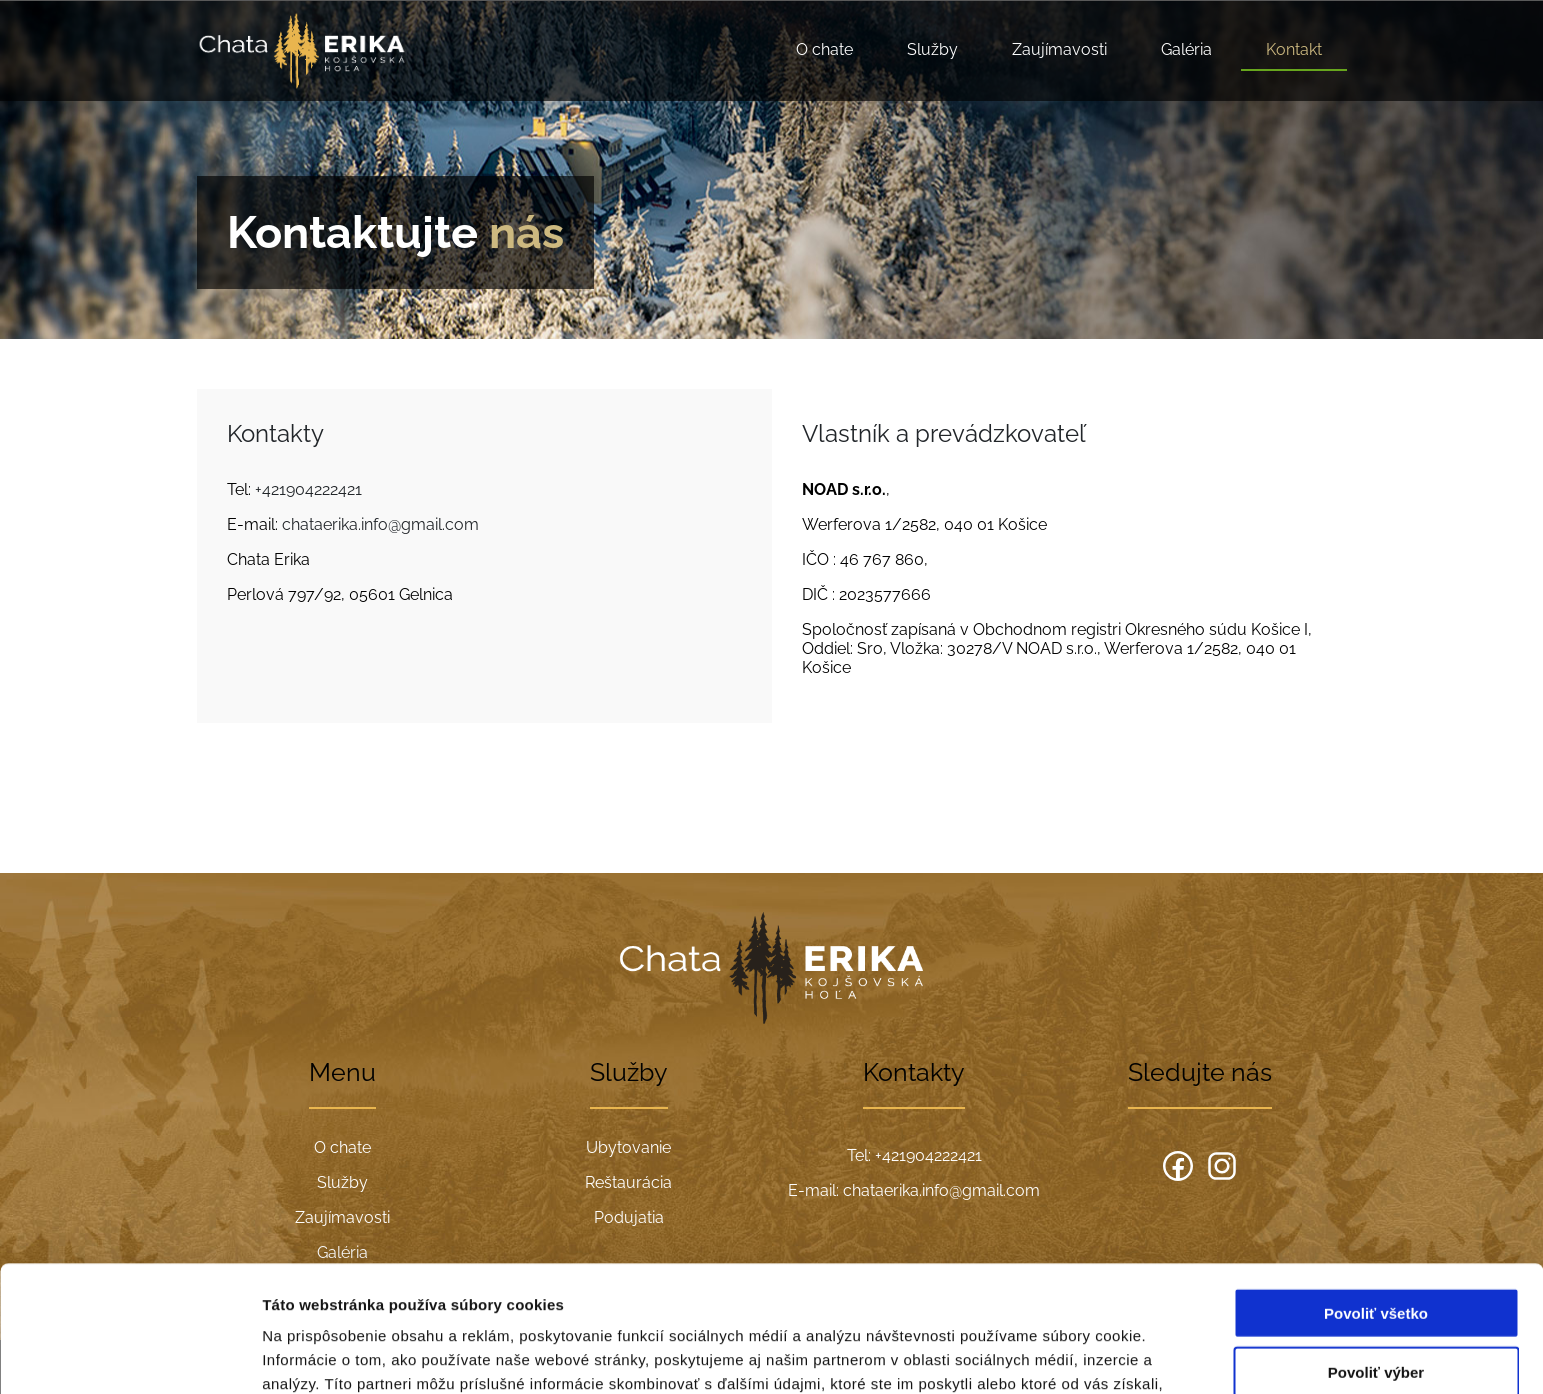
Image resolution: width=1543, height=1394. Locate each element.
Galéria (1186, 49)
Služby (932, 49)
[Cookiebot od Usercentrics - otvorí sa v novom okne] (129, 1355)
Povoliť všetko (1376, 1194)
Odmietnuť (1375, 1311)
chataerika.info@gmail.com (380, 524)
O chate (824, 49)
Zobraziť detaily (1045, 1354)
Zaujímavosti (1059, 49)
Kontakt (1294, 49)
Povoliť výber (1376, 1253)
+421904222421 (308, 489)
